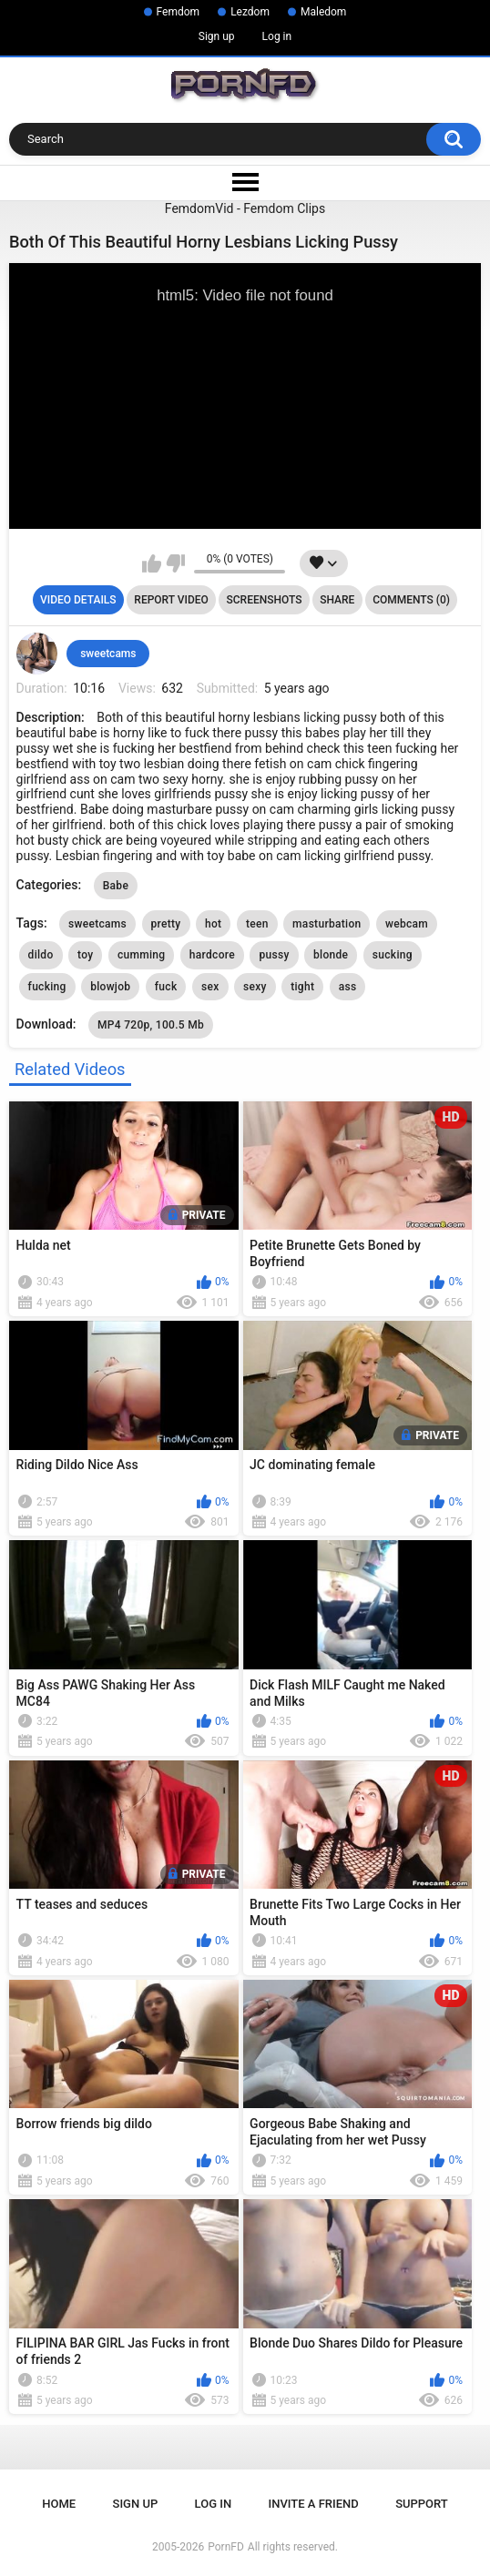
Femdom (178, 11)
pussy (274, 954)
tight (302, 986)
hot (213, 924)
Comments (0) (411, 599)
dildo (41, 954)
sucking (393, 954)
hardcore (212, 954)
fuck (166, 986)
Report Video (171, 599)
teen (257, 924)
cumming (141, 954)
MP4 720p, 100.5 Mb (150, 1025)
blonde (330, 954)
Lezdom (250, 11)
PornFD (226, 2547)
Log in (277, 36)
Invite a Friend (314, 2503)
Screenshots (264, 599)
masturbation (326, 924)
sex (210, 986)
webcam (406, 924)
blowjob (110, 986)
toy (85, 954)
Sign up (217, 36)
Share (337, 599)
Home (59, 2503)
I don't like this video (175, 563)
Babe (115, 885)
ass (348, 986)
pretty (166, 924)
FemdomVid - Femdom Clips (245, 208)
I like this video (151, 563)
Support (421, 2503)
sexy (255, 986)
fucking (47, 986)
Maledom (323, 11)
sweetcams (108, 653)
